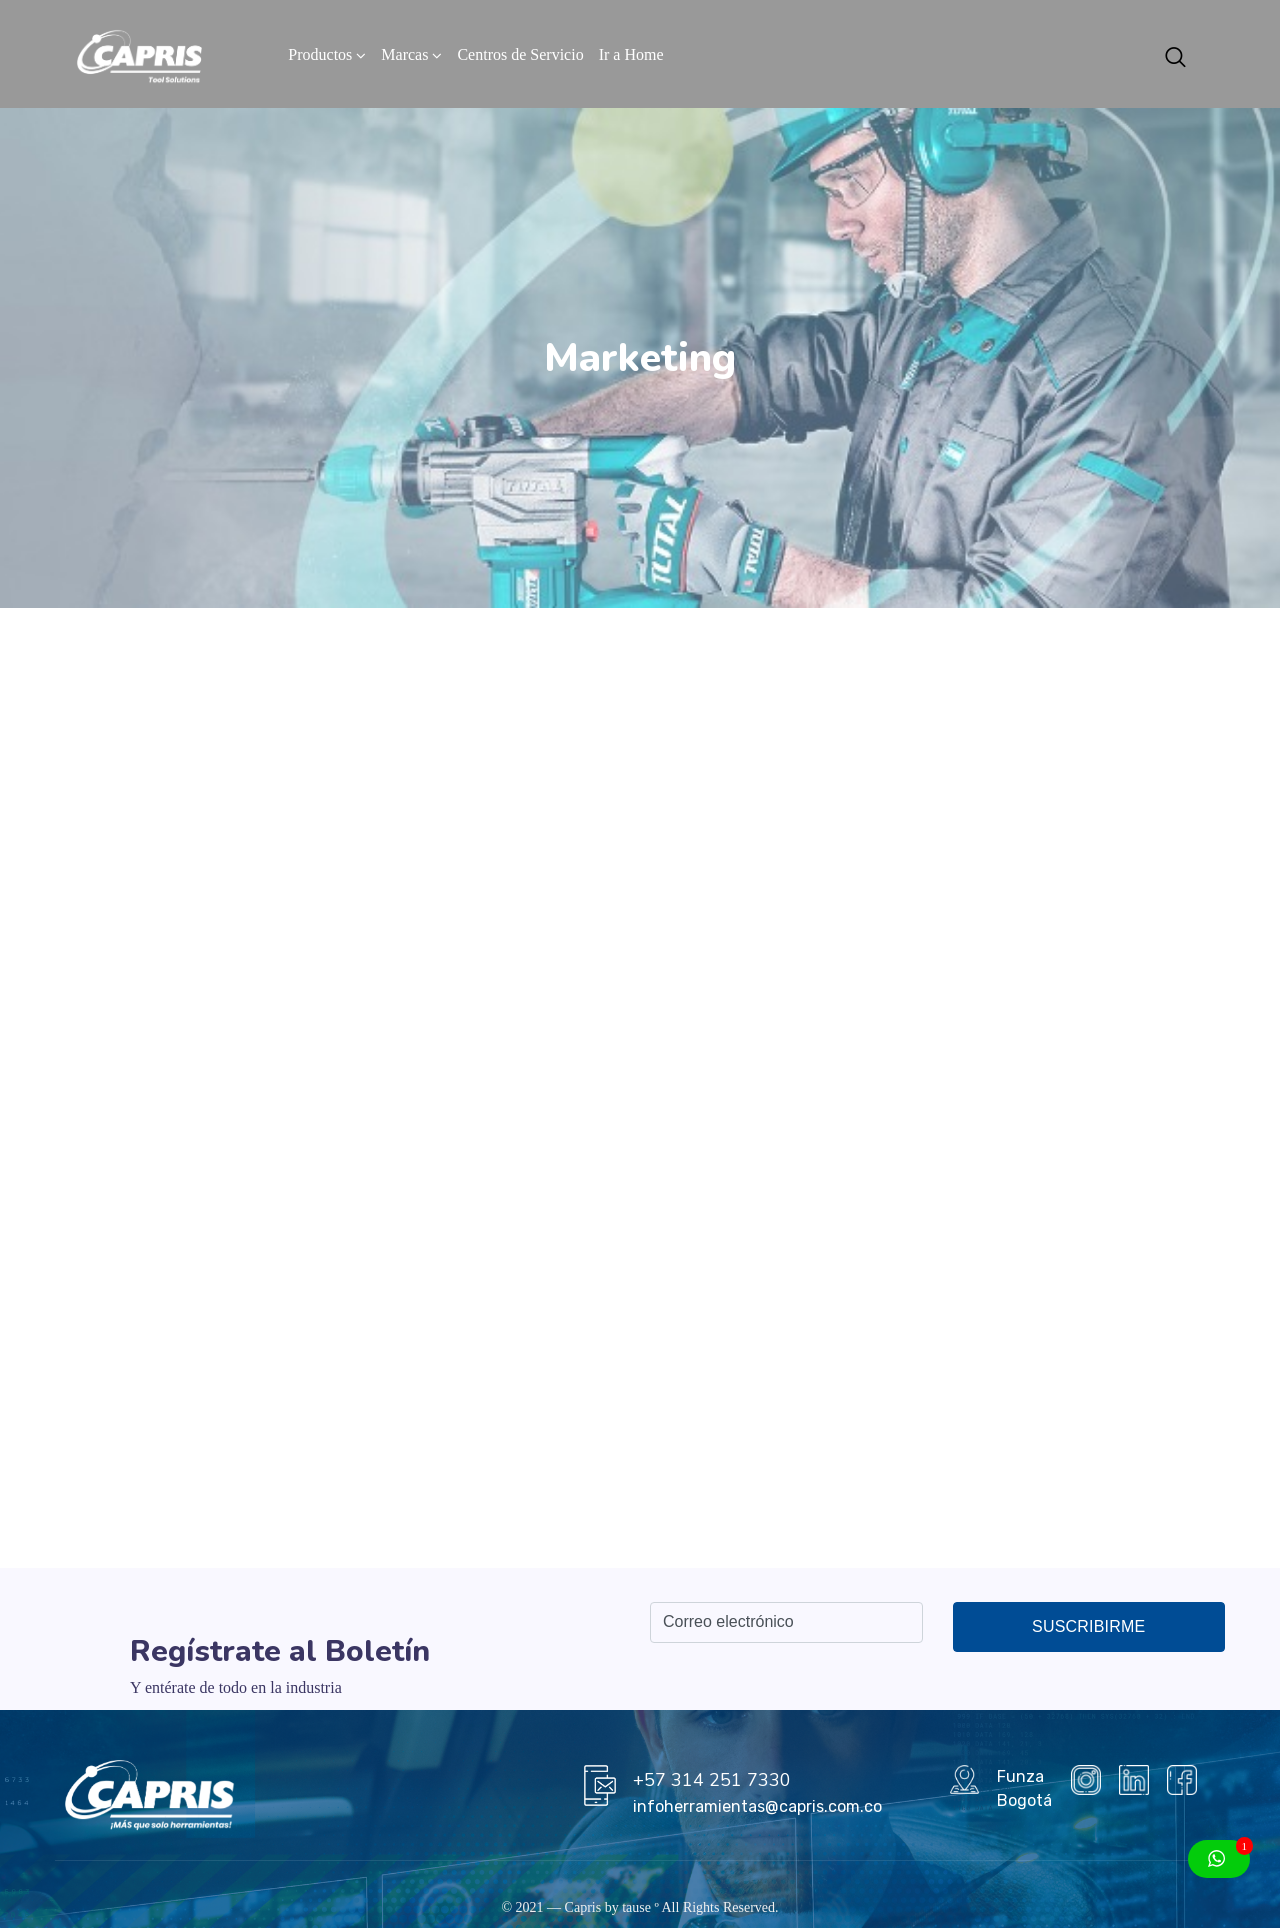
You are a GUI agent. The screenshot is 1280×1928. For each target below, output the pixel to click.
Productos (320, 54)
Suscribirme (1088, 1626)
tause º (640, 1907)
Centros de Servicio (520, 54)
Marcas (404, 54)
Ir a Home (631, 54)
